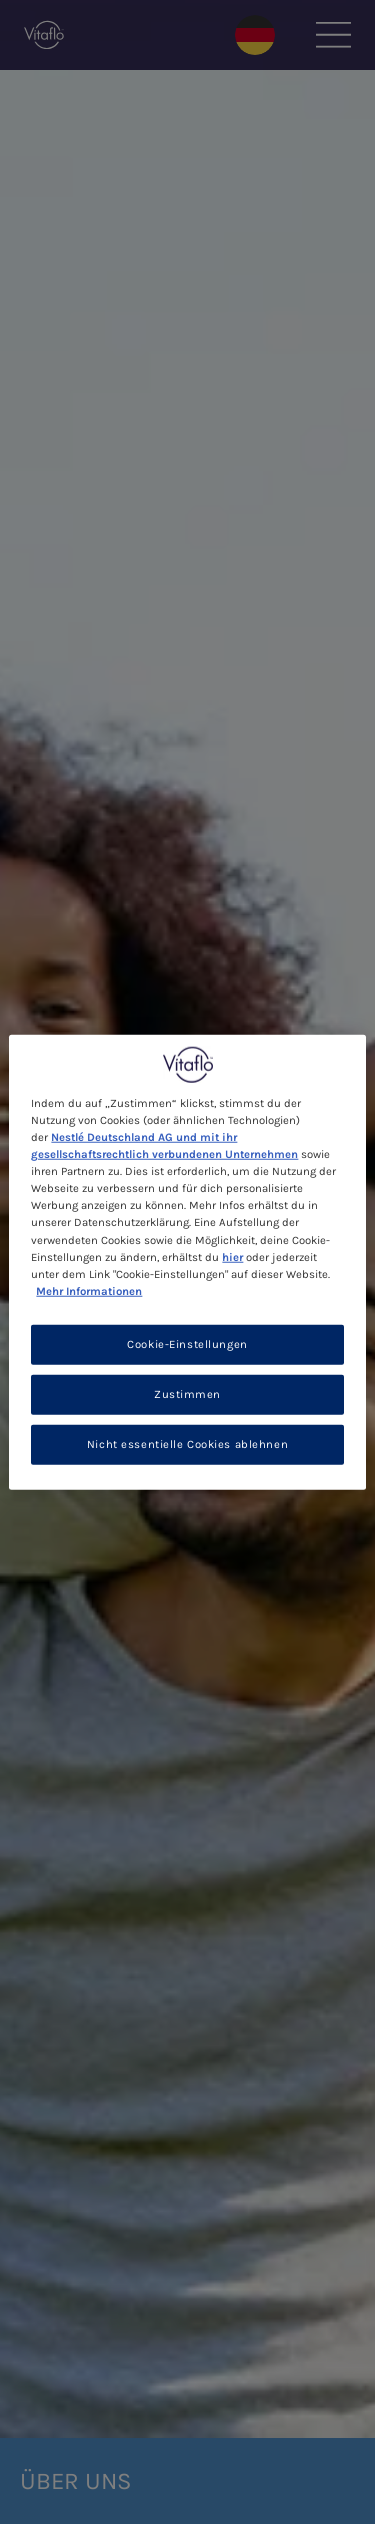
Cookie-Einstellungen (187, 1343)
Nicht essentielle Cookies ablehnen (187, 1443)
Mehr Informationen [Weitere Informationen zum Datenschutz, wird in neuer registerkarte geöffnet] (89, 1290)
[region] (187, 1262)
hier (232, 1256)
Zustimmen (187, 1393)
